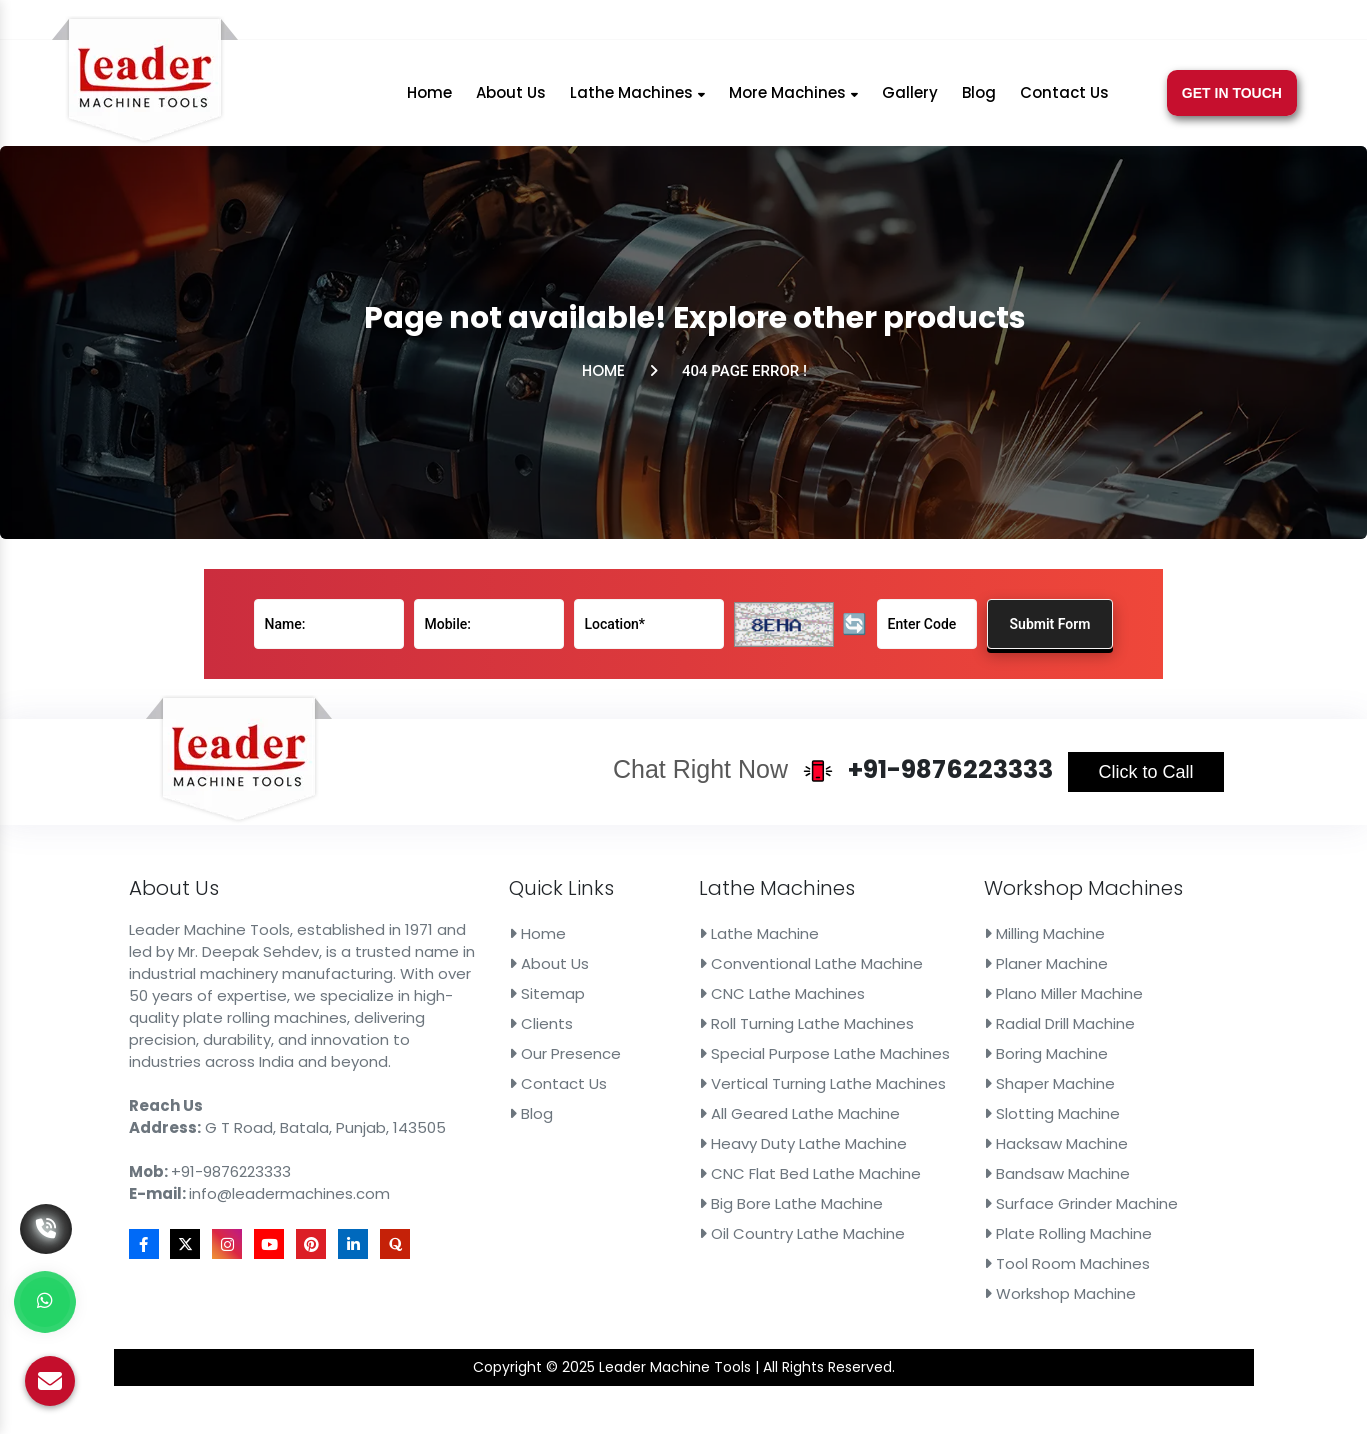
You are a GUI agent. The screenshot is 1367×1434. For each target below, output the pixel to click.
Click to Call (1070, 812)
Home (429, 99)
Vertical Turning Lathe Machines (797, 1074)
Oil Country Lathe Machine (780, 1200)
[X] (1049, 22)
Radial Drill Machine (996, 1023)
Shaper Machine (988, 1074)
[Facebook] (1025, 22)
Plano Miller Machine (1000, 998)
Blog (979, 99)
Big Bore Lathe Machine (771, 1175)
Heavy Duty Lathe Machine (781, 1124)
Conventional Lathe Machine (788, 973)
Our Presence (581, 1049)
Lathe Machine (744, 948)
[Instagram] (1075, 22)
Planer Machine (985, 973)
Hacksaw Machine (993, 1124)
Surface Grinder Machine (1014, 1175)
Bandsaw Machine (994, 1149)
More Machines (793, 99)
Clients (561, 1023)
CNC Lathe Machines (763, 998)
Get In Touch (1232, 100)
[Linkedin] (1156, 22)
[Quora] (1181, 22)
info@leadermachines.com (882, 22)
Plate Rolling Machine (1003, 1200)
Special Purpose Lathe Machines (799, 1049)
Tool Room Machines (1002, 1225)
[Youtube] (1102, 22)
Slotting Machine (990, 1099)
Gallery (910, 99)
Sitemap (566, 998)
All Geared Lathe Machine (778, 1099)
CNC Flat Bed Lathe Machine (787, 1149)
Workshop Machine (997, 1250)
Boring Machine (985, 1049)
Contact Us (1064, 99)
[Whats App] (45, 1302)
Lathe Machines (637, 99)
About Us (511, 99)
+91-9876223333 (673, 22)
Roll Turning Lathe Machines (784, 1023)
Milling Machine (984, 948)
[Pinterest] (1130, 22)
